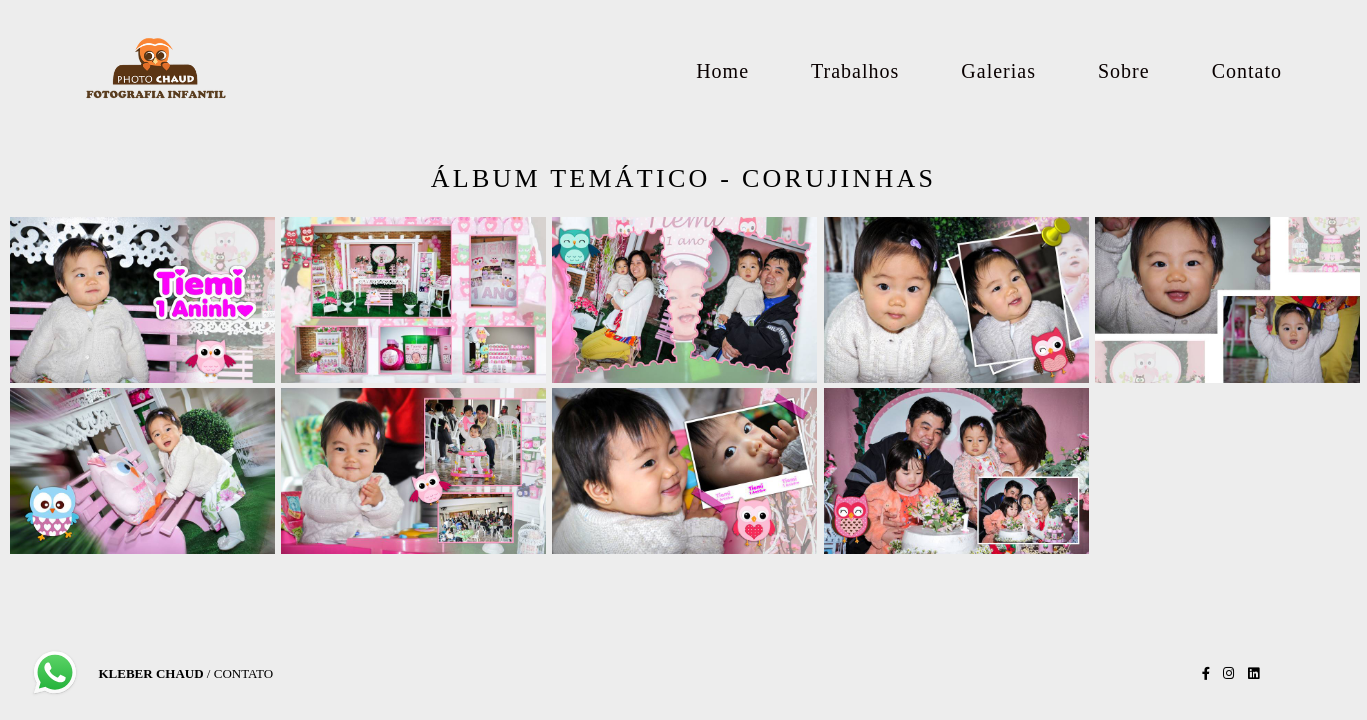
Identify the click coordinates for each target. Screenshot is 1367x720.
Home (722, 71)
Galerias (998, 71)
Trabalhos (855, 71)
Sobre (1124, 71)
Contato (1247, 71)
